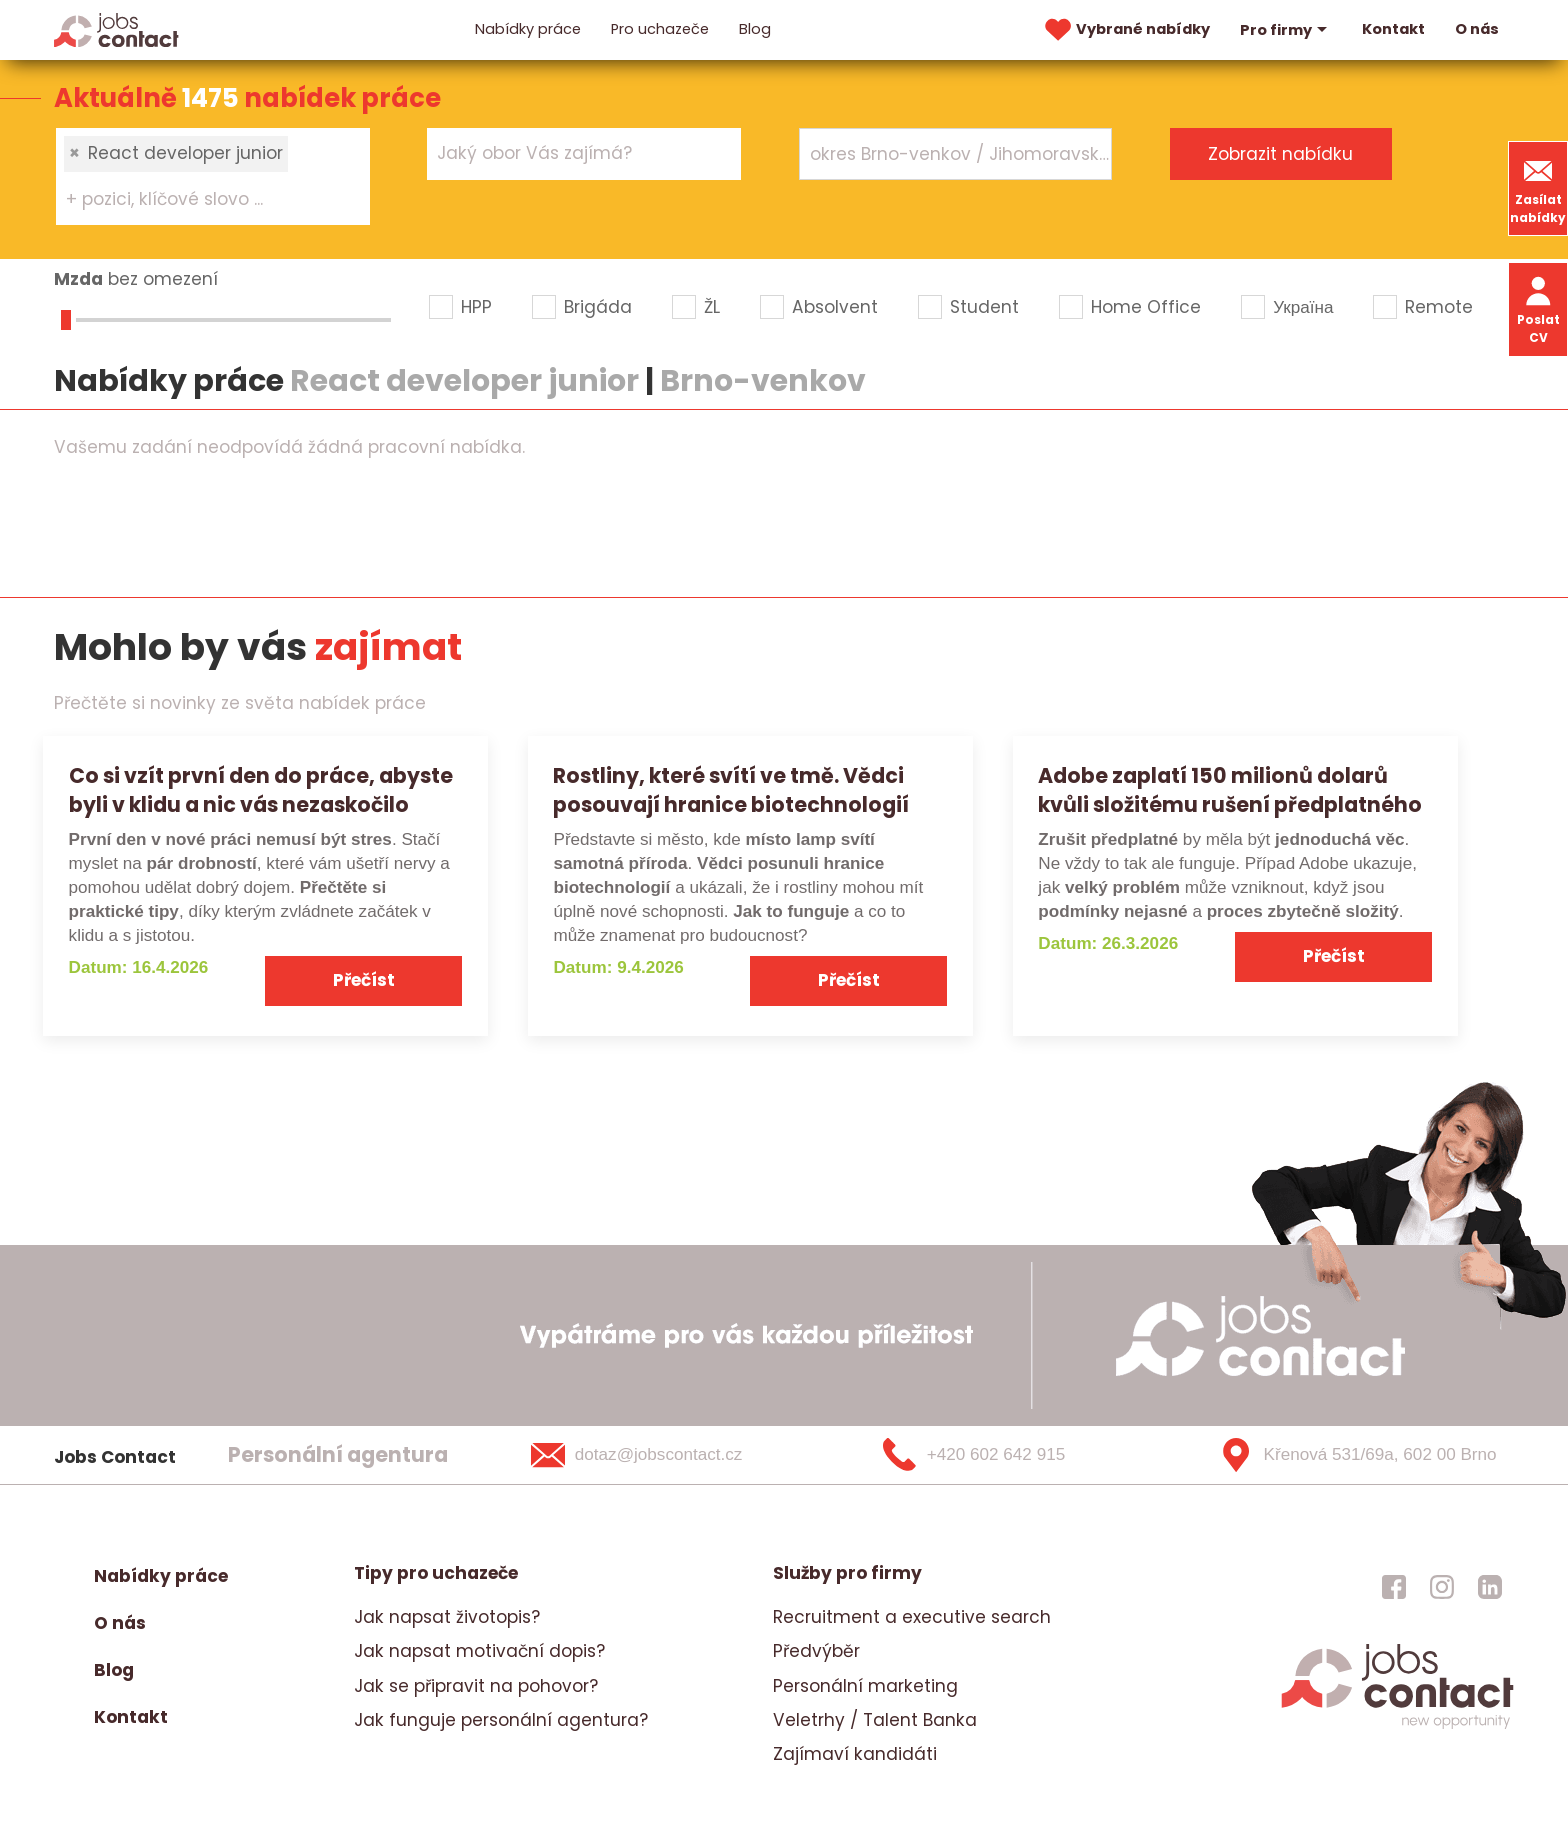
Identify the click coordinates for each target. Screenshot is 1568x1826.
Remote (1439, 307)
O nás (1477, 29)
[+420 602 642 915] (1007, 1455)
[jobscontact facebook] (1394, 1586)
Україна (1303, 307)
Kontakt (1393, 29)
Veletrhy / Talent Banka (875, 1720)
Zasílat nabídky (1538, 188)
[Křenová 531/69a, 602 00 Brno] (1350, 1455)
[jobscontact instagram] (1442, 1586)
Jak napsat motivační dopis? (479, 1651)
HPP (476, 307)
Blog (755, 29)
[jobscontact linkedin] (1490, 1586)
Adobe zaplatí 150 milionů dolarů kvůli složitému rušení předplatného (1230, 790)
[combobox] (213, 176)
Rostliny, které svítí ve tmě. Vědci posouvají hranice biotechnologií (731, 790)
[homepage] (1397, 1727)
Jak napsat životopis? (447, 1617)
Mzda (78, 279)
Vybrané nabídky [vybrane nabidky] (1125, 30)
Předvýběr (816, 1651)
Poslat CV (1538, 308)
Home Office (1146, 307)
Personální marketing (865, 1686)
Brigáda (598, 307)
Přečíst (364, 980)
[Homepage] (116, 29)
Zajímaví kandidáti (855, 1754)
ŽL (712, 307)
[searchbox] (200, 200)
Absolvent (835, 307)
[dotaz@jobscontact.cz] (662, 1455)
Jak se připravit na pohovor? (476, 1686)
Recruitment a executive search (912, 1617)
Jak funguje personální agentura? (501, 1720)
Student (984, 307)
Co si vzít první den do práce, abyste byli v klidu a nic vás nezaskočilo (261, 790)
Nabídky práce (528, 29)
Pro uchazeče (660, 29)
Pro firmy (1286, 30)
